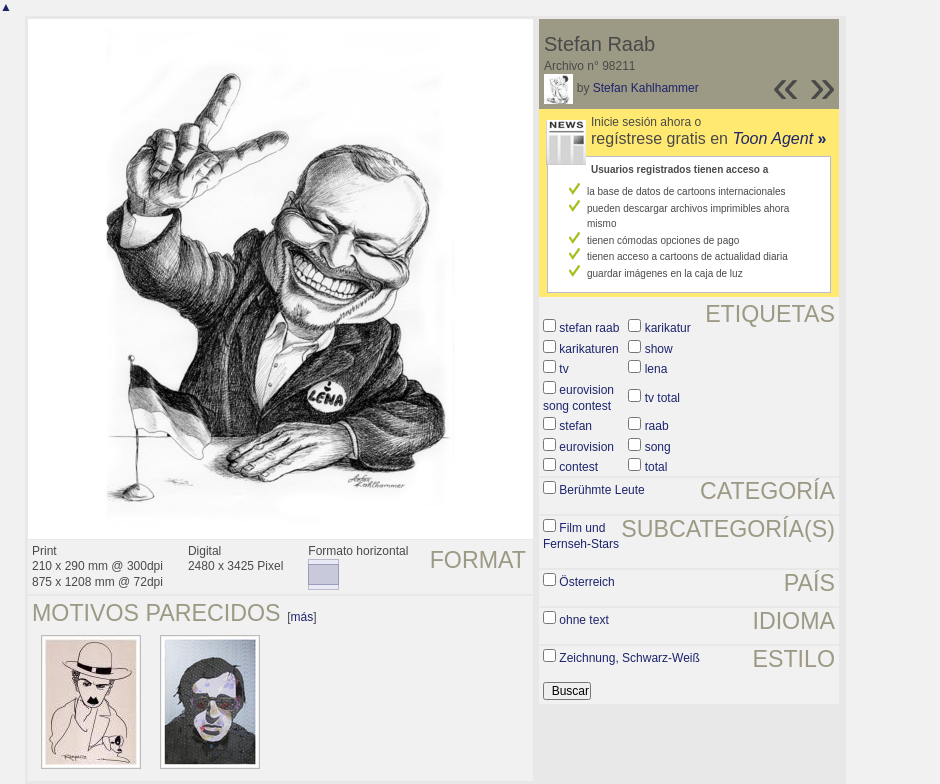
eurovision (586, 447)
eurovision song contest (578, 398)
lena (656, 369)
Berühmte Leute (601, 490)
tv (563, 369)
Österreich (586, 582)
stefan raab (589, 328)
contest (578, 467)
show (659, 349)
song (658, 447)
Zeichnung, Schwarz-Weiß (629, 658)
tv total (662, 398)
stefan (575, 426)
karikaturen (588, 349)
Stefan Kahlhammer (646, 88)
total (656, 467)
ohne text (583, 620)
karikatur (668, 328)
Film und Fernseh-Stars (581, 536)
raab (657, 426)
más (302, 617)
